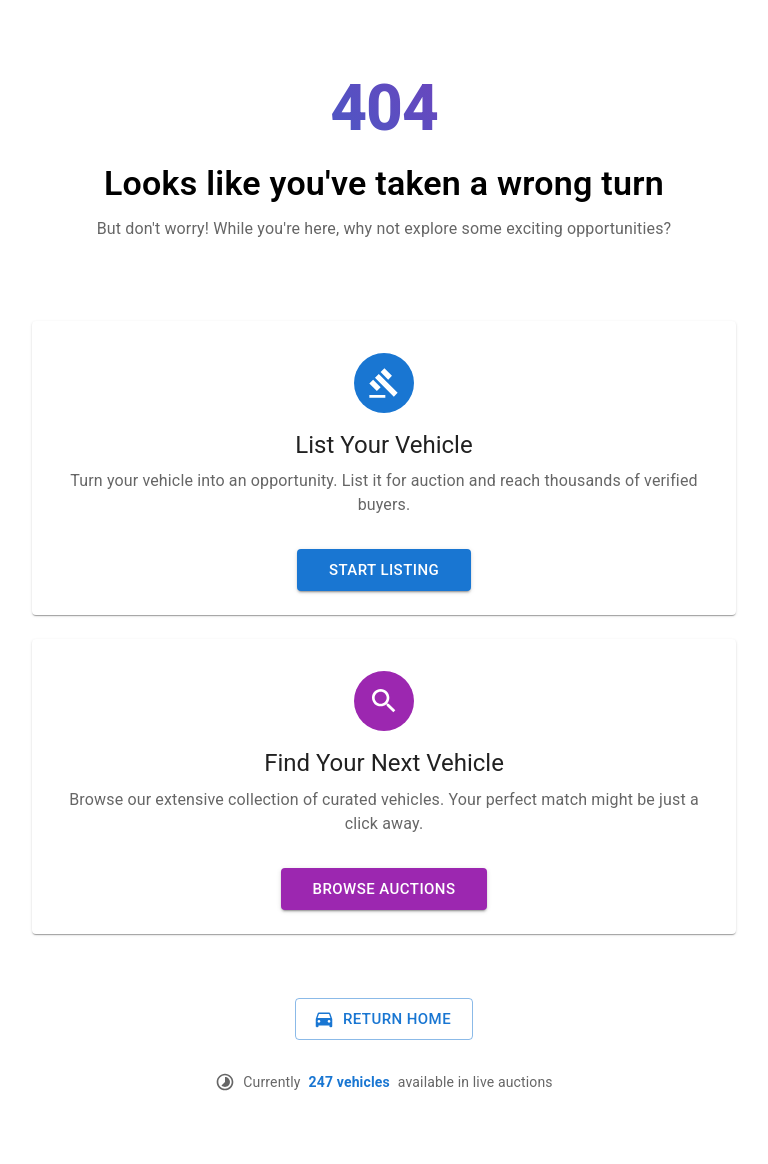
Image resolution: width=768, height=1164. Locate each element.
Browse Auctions (384, 889)
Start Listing (384, 570)
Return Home (382, 1019)
